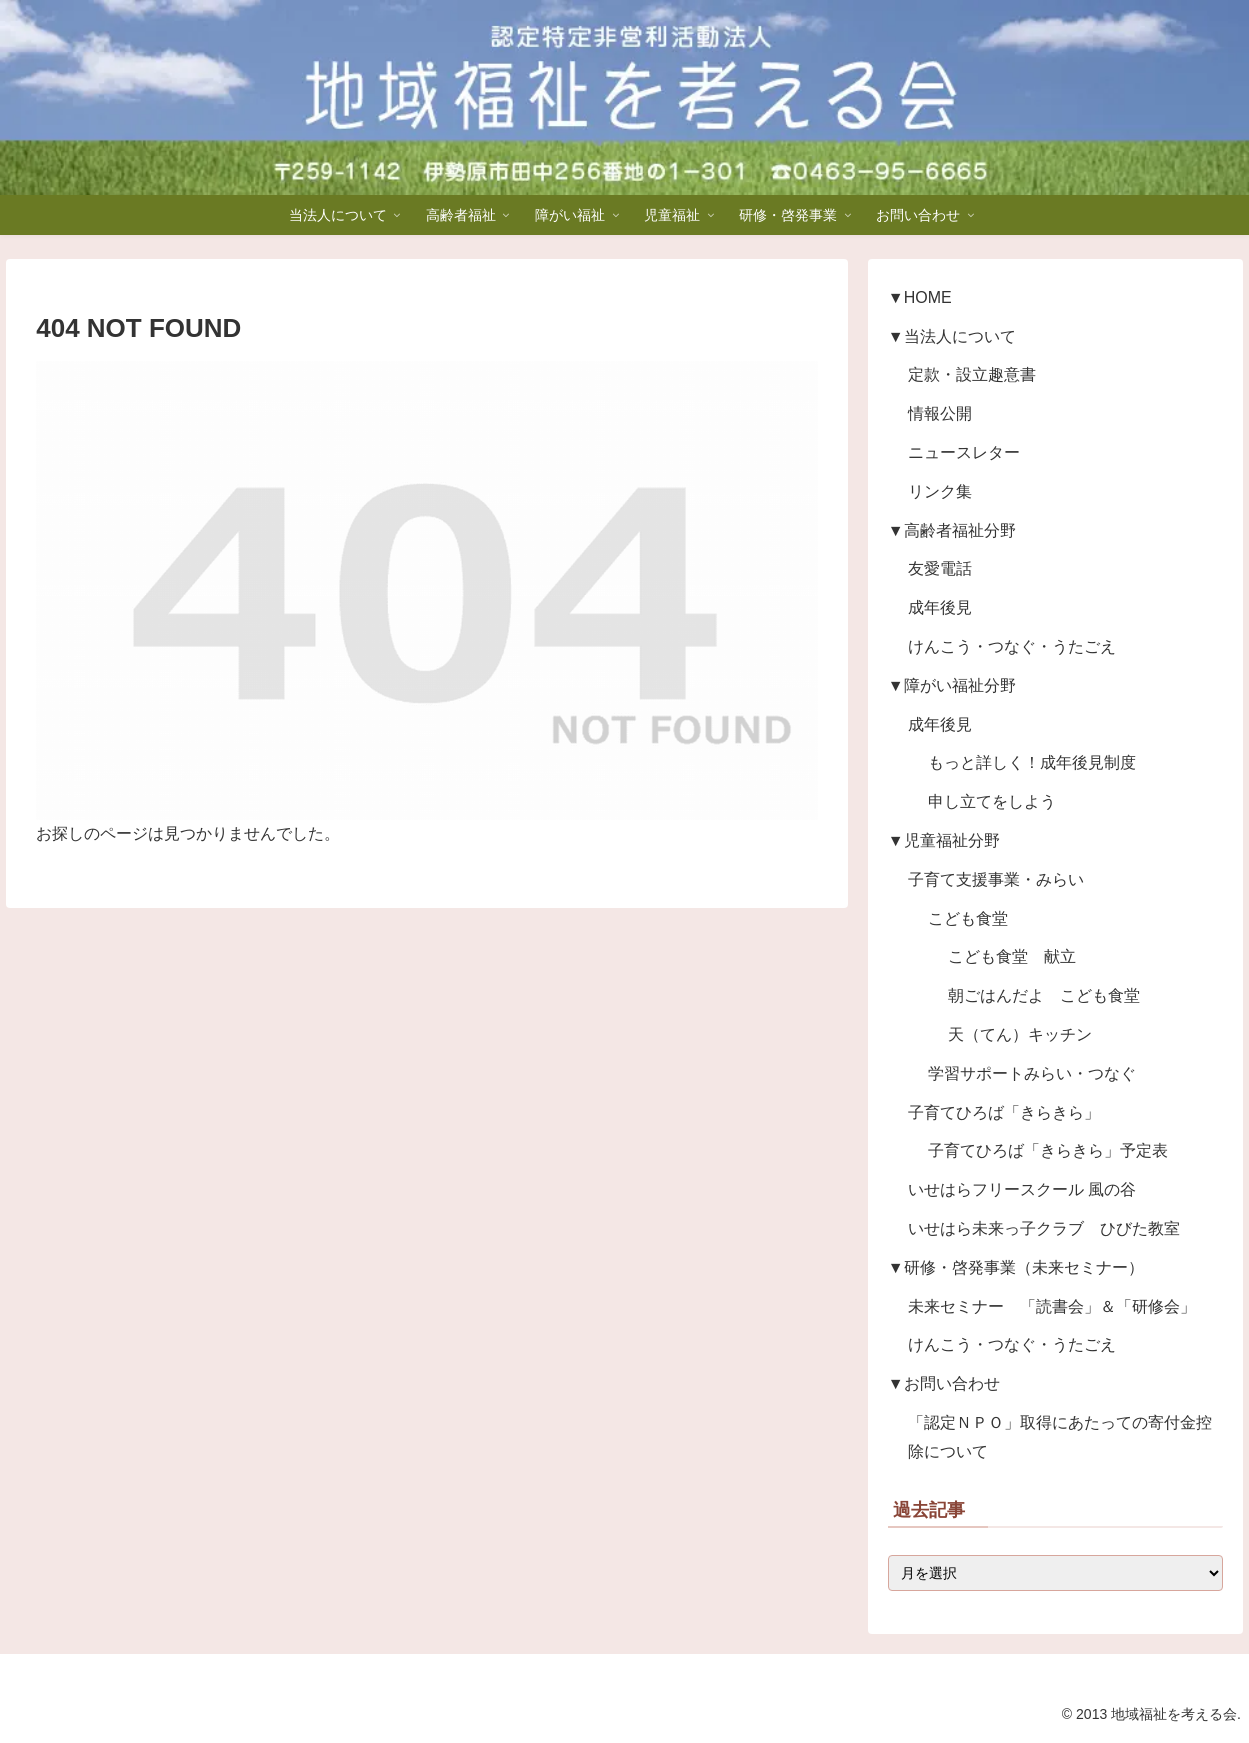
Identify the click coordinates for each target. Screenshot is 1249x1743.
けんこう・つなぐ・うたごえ (1012, 646)
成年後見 (940, 607)
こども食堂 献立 (1012, 956)
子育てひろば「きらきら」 (1004, 1112)
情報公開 (940, 413)
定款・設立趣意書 (972, 374)
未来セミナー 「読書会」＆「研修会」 (1052, 1306)
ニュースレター (964, 452)
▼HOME (920, 297)
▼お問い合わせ (944, 1383)
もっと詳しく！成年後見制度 (1032, 762)
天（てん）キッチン (1020, 1034)
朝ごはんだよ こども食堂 (1044, 995)
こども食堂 (968, 918)
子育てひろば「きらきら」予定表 (1048, 1150)
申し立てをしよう (992, 801)
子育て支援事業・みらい (996, 879)
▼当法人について (952, 336)
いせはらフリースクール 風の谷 (1022, 1189)
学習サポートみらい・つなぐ (1032, 1073)
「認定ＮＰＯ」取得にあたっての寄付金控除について (1060, 1437)
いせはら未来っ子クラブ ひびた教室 (1044, 1228)
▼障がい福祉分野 (952, 685)
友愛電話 (940, 568)
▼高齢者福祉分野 (952, 530)
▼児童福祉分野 (944, 840)
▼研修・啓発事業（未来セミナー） (1016, 1267)
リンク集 (940, 491)
